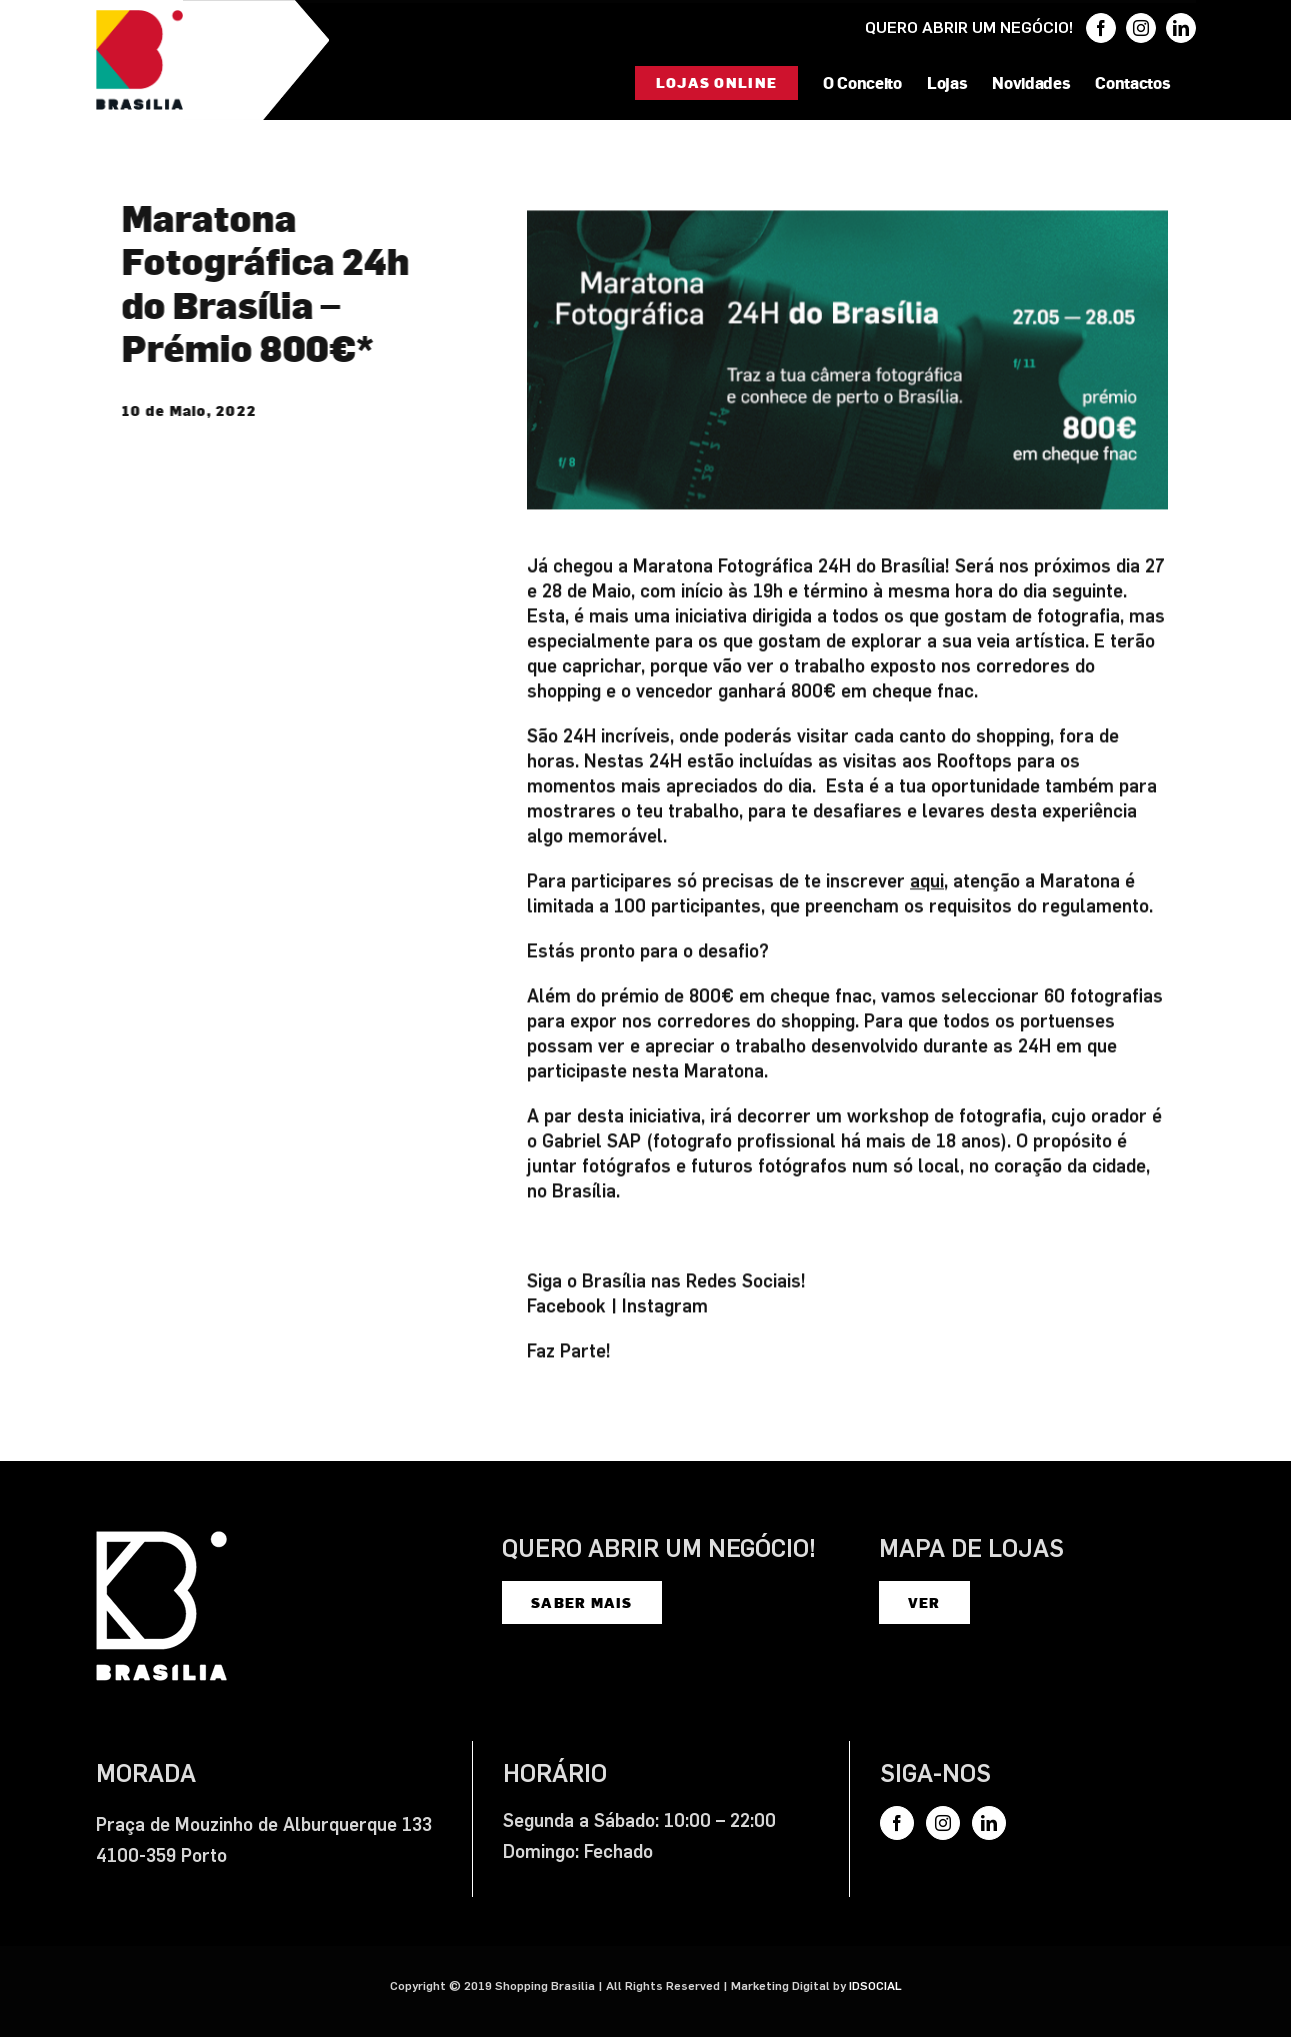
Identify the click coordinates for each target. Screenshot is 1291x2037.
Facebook (566, 1309)
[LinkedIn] (989, 1823)
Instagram (665, 1309)
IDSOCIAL (875, 1986)
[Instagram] (943, 1823)
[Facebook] (897, 1823)
